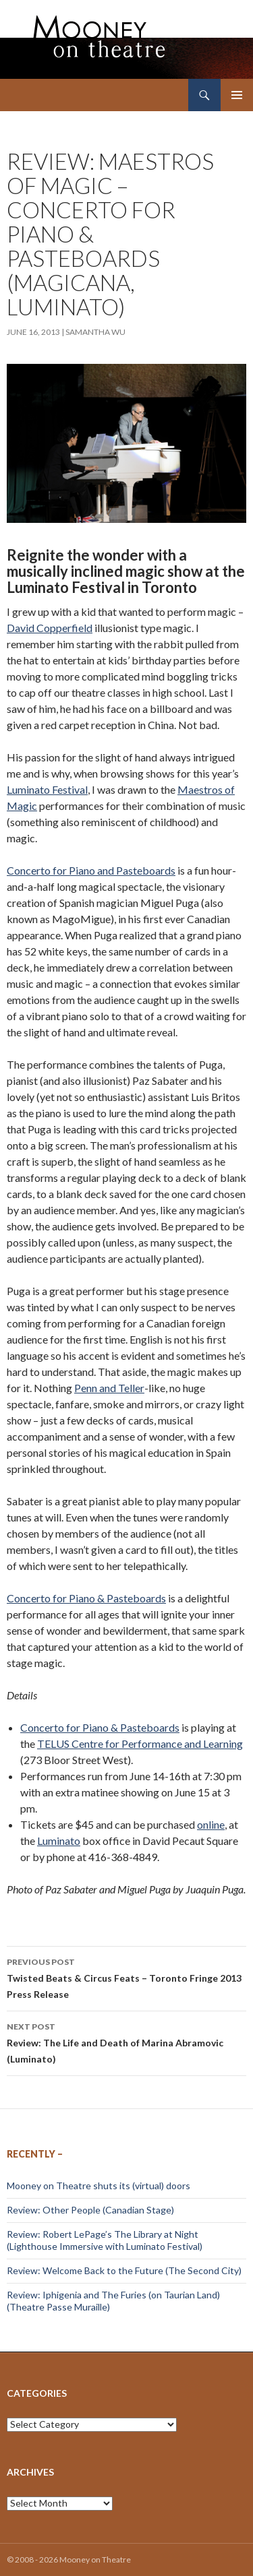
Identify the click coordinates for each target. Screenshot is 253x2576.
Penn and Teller (109, 1387)
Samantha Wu (95, 332)
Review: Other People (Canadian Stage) (90, 2210)
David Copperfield (49, 627)
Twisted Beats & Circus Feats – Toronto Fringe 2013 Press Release (126, 1977)
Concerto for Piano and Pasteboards (91, 870)
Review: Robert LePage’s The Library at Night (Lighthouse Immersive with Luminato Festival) (104, 2240)
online (211, 1824)
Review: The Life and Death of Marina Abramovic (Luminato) (126, 2042)
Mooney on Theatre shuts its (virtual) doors (98, 2185)
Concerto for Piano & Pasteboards (86, 1598)
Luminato (58, 1840)
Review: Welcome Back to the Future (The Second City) (124, 2270)
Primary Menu (237, 95)
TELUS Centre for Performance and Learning (140, 1743)
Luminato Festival (47, 789)
